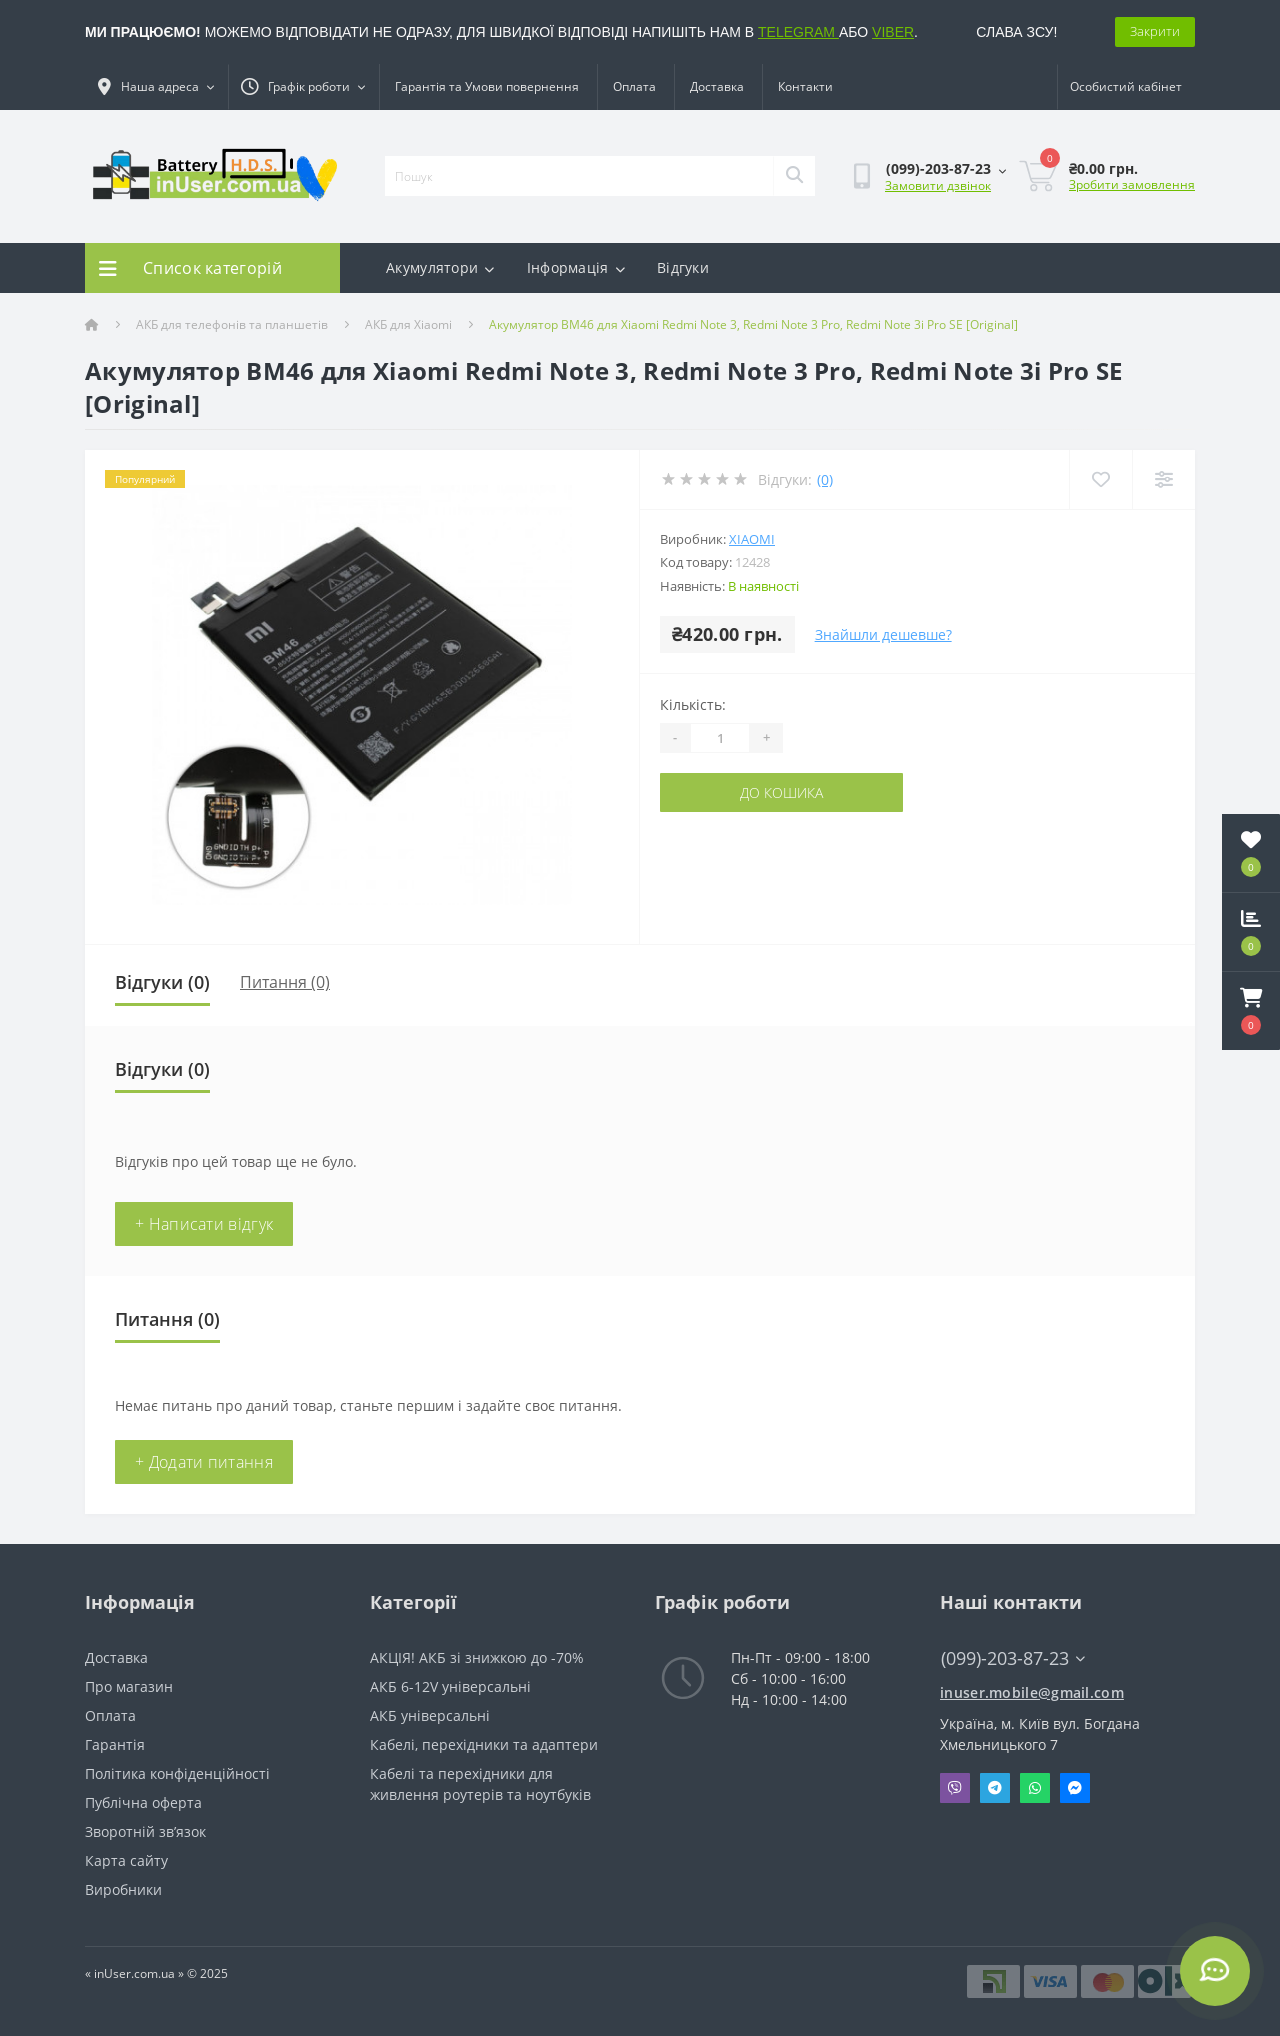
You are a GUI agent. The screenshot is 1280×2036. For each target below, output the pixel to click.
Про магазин (129, 1686)
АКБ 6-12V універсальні (450, 1686)
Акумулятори (440, 267)
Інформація (576, 267)
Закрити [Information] (1155, 31)
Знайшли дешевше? (883, 634)
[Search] (794, 176)
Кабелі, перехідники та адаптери (484, 1744)
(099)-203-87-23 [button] (1013, 1658)
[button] (1251, 1011)
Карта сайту (126, 1860)
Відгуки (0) (162, 982)
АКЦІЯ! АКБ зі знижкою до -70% (477, 1657)
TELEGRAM (798, 32)
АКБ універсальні (430, 1715)
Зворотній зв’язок (145, 1831)
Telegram (995, 1788)
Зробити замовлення (1132, 184)
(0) (825, 479)
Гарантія (115, 1744)
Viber (955, 1788)
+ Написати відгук (204, 1224)
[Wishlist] (1100, 479)
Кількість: (693, 704)
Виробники (123, 1889)
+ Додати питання (204, 1462)
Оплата (634, 86)
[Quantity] (720, 738)
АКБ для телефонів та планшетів (232, 324)
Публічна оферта (143, 1802)
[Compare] (1163, 479)
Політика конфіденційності (177, 1773)
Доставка (717, 86)
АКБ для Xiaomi (408, 324)
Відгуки (683, 267)
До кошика (781, 792)
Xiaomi (752, 539)
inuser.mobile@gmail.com (1032, 1692)
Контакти (805, 86)
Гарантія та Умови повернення (487, 86)
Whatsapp (1035, 1788)
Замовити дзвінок (938, 185)
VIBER (893, 32)
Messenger (1075, 1788)
